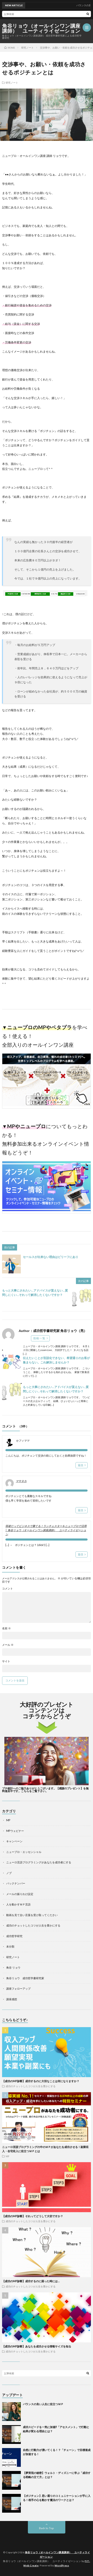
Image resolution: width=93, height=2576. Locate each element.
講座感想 (11, 1999)
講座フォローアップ (18, 1988)
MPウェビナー (15, 1830)
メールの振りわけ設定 (19, 1894)
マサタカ (21, 1481)
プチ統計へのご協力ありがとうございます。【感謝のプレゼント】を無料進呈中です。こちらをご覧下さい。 (45, 1790)
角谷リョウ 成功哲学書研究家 (25, 1978)
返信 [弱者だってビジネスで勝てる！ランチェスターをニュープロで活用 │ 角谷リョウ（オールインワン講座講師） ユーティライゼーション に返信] (80, 1554)
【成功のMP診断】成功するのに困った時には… (31, 2281)
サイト (6, 1661)
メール (8, 1644)
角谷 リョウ (13, 1967)
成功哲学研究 (14, 1936)
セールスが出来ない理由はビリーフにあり (50, 1257)
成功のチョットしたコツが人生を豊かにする (33, 1925)
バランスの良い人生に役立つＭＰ (43, 2404)
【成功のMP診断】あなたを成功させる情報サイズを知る (36, 2346)
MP (8, 1820)
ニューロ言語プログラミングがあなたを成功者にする (38, 1862)
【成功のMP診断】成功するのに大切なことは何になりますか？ (40, 2081)
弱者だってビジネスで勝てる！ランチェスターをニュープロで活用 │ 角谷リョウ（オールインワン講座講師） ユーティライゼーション (46, 1530)
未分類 (10, 1946)
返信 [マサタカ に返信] (80, 1510)
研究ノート (12, 82)
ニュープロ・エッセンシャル (23, 1852)
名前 (6, 1628)
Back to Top (46, 2528)
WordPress (62, 2565)
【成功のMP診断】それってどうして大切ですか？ (32, 2216)
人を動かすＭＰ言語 (18, 1904)
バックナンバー (15, 1883)
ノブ (9, 1873)
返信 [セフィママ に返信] (80, 1465)
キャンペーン (14, 1841)
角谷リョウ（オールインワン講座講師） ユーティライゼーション (41, 28)
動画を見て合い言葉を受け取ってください (32, 1915)
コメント (7, 1588)
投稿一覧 (39, 1338)
